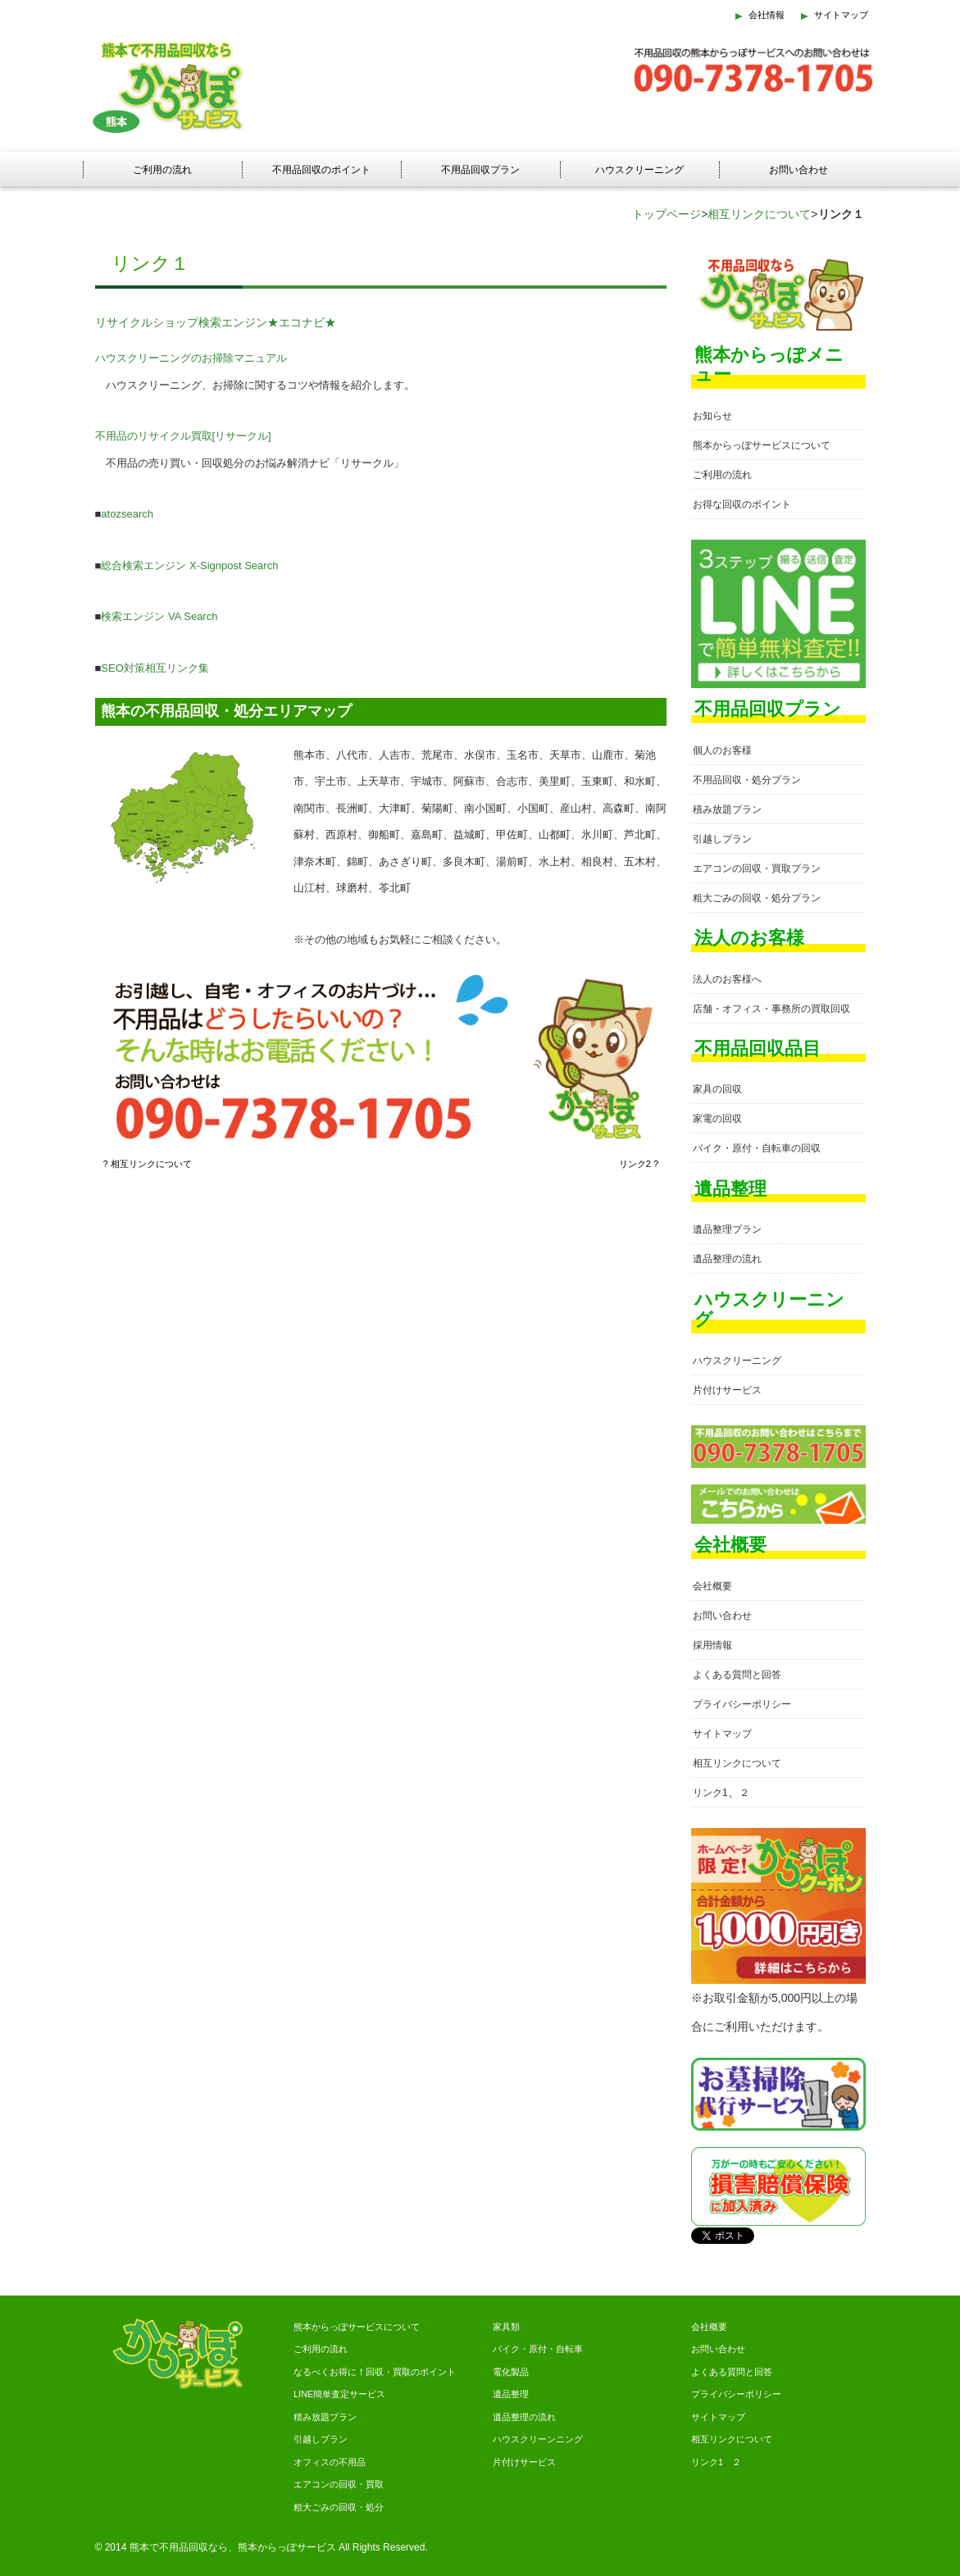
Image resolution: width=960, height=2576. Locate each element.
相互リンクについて (759, 214)
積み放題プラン (727, 809)
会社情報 (766, 15)
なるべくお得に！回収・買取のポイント (374, 2372)
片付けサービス (727, 1390)
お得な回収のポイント (742, 504)
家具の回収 (717, 1089)
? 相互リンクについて (147, 1164)
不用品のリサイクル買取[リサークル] (183, 436)
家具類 (506, 2327)
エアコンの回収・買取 (338, 2484)
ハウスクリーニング (639, 170)
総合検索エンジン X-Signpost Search (189, 565)
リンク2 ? (638, 1164)
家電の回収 (717, 1118)
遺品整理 (511, 2394)
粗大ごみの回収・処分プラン (757, 898)
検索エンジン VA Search (159, 616)
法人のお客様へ (727, 979)
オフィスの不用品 (329, 2462)
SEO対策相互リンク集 (154, 668)
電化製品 (511, 2372)
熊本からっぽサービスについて (761, 445)
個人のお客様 (722, 750)
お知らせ (712, 416)
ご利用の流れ (162, 170)
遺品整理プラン (727, 1229)
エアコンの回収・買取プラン (757, 868)
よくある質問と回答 (737, 1674)
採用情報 (712, 1645)
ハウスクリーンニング (538, 2439)
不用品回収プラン (480, 170)
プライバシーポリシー (742, 1704)
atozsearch (127, 514)
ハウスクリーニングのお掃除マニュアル (191, 358)
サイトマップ (841, 15)
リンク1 (710, 1793)
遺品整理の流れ (727, 1259)
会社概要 (712, 1586)
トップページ (666, 214)
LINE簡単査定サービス (339, 2394)
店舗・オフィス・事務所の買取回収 (771, 1008)
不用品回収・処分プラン (747, 780)
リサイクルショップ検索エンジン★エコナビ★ (215, 322)
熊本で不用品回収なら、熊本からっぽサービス (233, 2547)
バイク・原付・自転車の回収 (757, 1148)
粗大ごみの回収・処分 (338, 2507)
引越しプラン (722, 839)
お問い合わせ (798, 170)
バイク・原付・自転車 (538, 2349)
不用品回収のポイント (321, 170)
